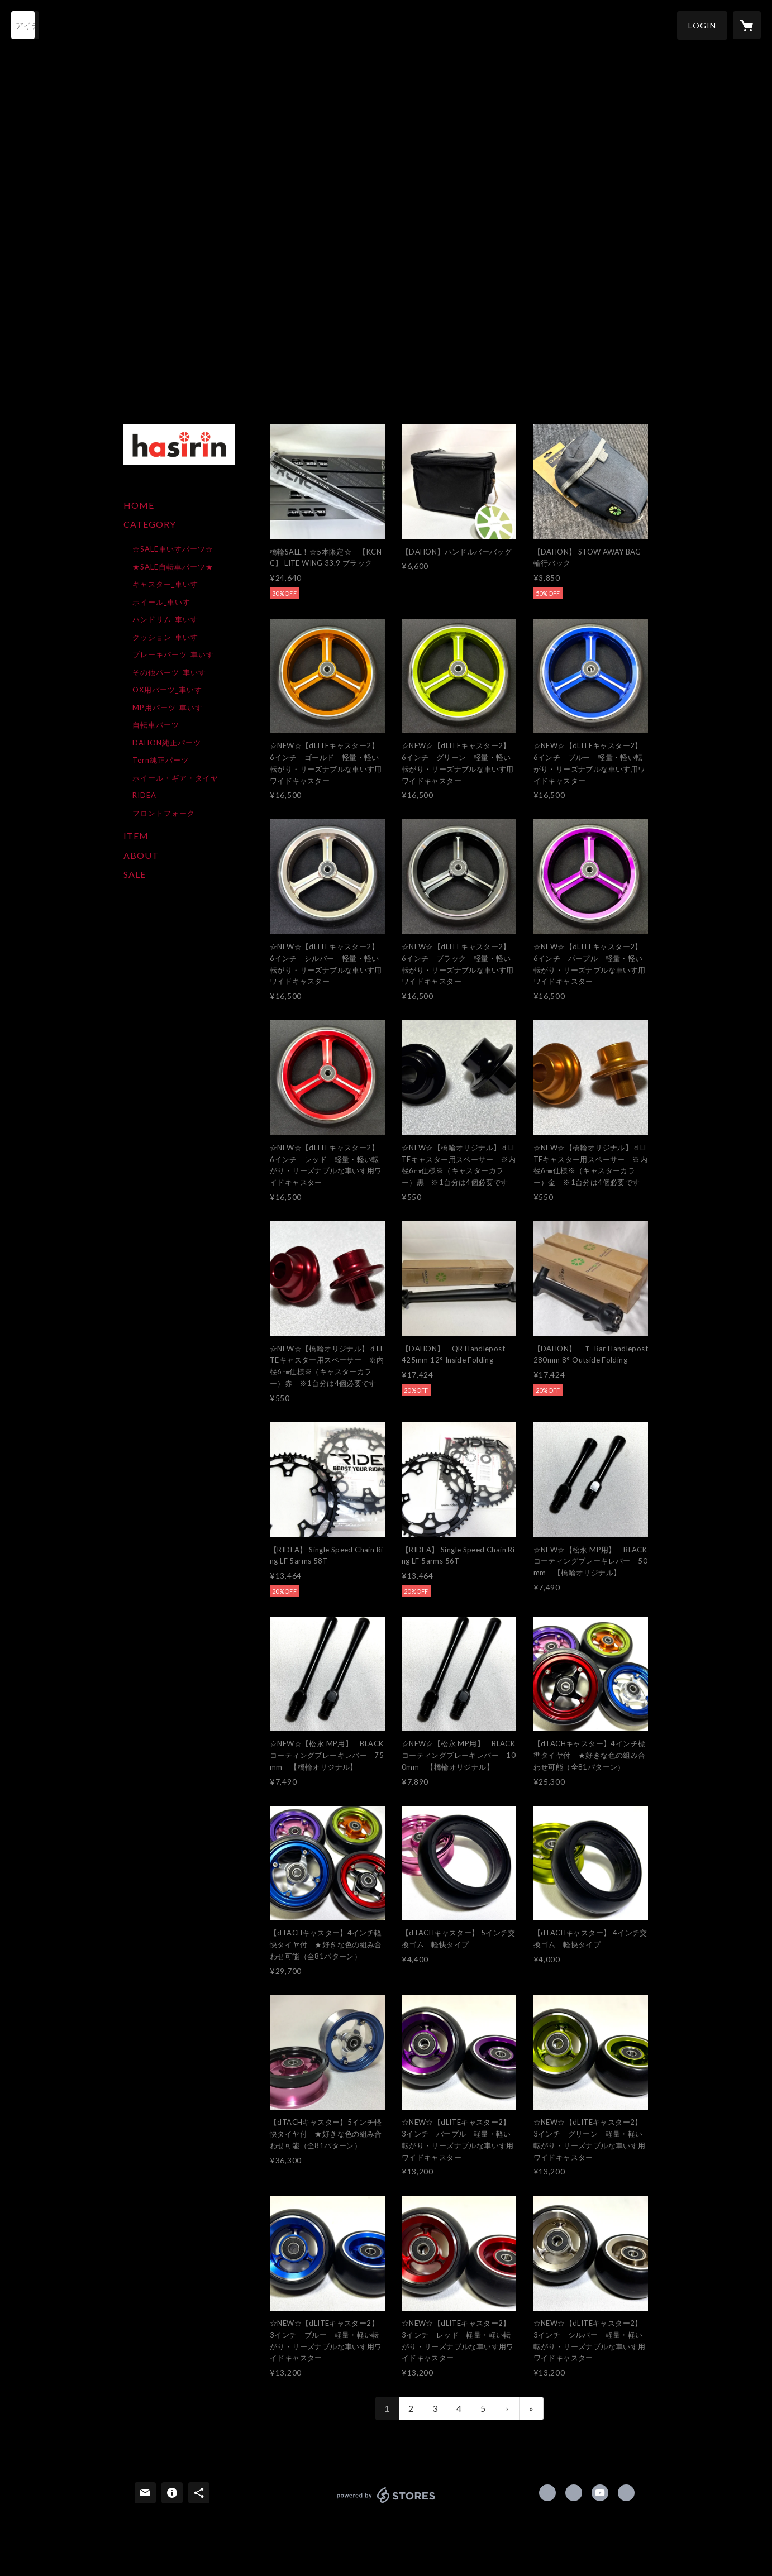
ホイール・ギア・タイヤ (175, 777)
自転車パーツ (155, 724)
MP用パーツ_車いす (167, 707)
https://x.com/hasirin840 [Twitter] (573, 2492)
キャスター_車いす (165, 584)
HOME (138, 505)
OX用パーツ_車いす (167, 689)
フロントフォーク (163, 813)
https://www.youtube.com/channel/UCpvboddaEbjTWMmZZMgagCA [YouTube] (600, 2492)
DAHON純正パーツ (166, 742)
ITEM (136, 835)
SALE (134, 874)
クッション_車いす (165, 637)
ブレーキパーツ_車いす (173, 654)
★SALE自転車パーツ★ (172, 566)
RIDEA (144, 795)
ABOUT (141, 855)
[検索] (25, 25)
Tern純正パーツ (160, 760)
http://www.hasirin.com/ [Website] (626, 2492)
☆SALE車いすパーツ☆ (172, 548)
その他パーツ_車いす (169, 672)
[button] (702, 25)
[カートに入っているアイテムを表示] (747, 25)
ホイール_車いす (161, 602)
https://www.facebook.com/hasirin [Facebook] (547, 2492)
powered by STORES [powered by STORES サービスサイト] (386, 2502)
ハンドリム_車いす (165, 619)
